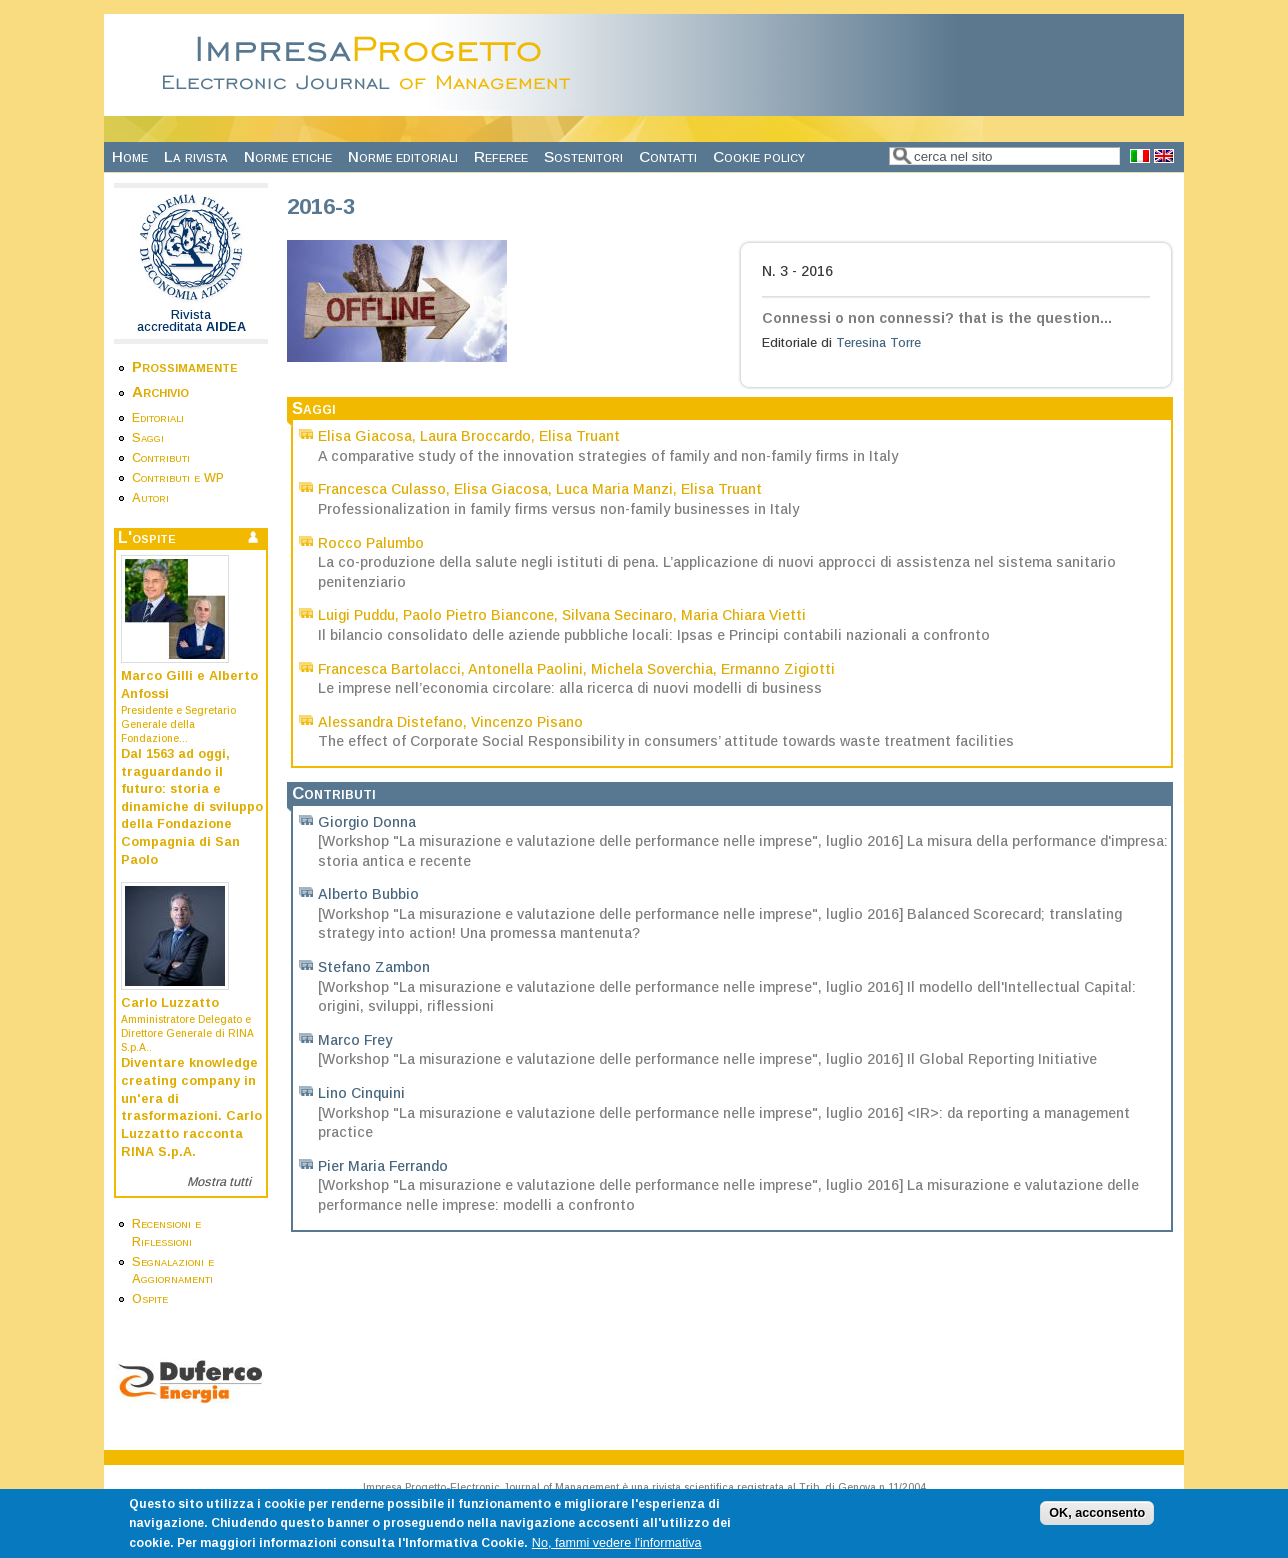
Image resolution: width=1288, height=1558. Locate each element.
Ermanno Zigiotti (778, 669)
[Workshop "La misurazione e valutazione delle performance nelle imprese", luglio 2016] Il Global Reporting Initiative (707, 1059)
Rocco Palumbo (371, 543)
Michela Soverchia (652, 669)
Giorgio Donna (367, 822)
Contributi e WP (178, 478)
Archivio (160, 391)
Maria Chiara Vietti (743, 615)
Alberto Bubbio (368, 894)
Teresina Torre (878, 343)
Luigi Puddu (356, 615)
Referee (501, 156)
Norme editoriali (403, 156)
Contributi (161, 458)
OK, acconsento (1097, 1520)
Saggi (148, 438)
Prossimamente (185, 366)
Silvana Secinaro (617, 615)
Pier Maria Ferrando (383, 1166)
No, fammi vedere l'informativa (617, 1550)
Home (130, 156)
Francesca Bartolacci (389, 669)
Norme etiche (288, 156)
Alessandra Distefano (390, 722)
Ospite (150, 1299)
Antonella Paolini (525, 669)
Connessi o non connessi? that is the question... (937, 318)
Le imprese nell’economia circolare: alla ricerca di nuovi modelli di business (570, 688)
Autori (150, 498)
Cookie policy (759, 156)
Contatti (668, 156)
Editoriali (158, 418)
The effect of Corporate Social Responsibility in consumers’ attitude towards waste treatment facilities (666, 741)
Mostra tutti (219, 1182)
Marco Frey (355, 1040)
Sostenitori (583, 156)
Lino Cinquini (361, 1093)
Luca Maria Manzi (614, 489)
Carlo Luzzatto (170, 1003)
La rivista (196, 156)
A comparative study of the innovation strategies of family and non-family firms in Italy (608, 456)
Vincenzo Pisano (527, 722)
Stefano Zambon (374, 967)
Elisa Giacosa (365, 436)
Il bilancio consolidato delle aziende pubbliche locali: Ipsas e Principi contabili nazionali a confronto (654, 635)
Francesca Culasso (382, 489)
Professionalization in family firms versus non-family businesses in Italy (558, 509)
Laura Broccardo (475, 436)
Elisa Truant (579, 436)
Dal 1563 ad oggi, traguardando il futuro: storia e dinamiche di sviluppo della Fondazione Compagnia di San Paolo (192, 807)
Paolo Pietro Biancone (478, 615)
